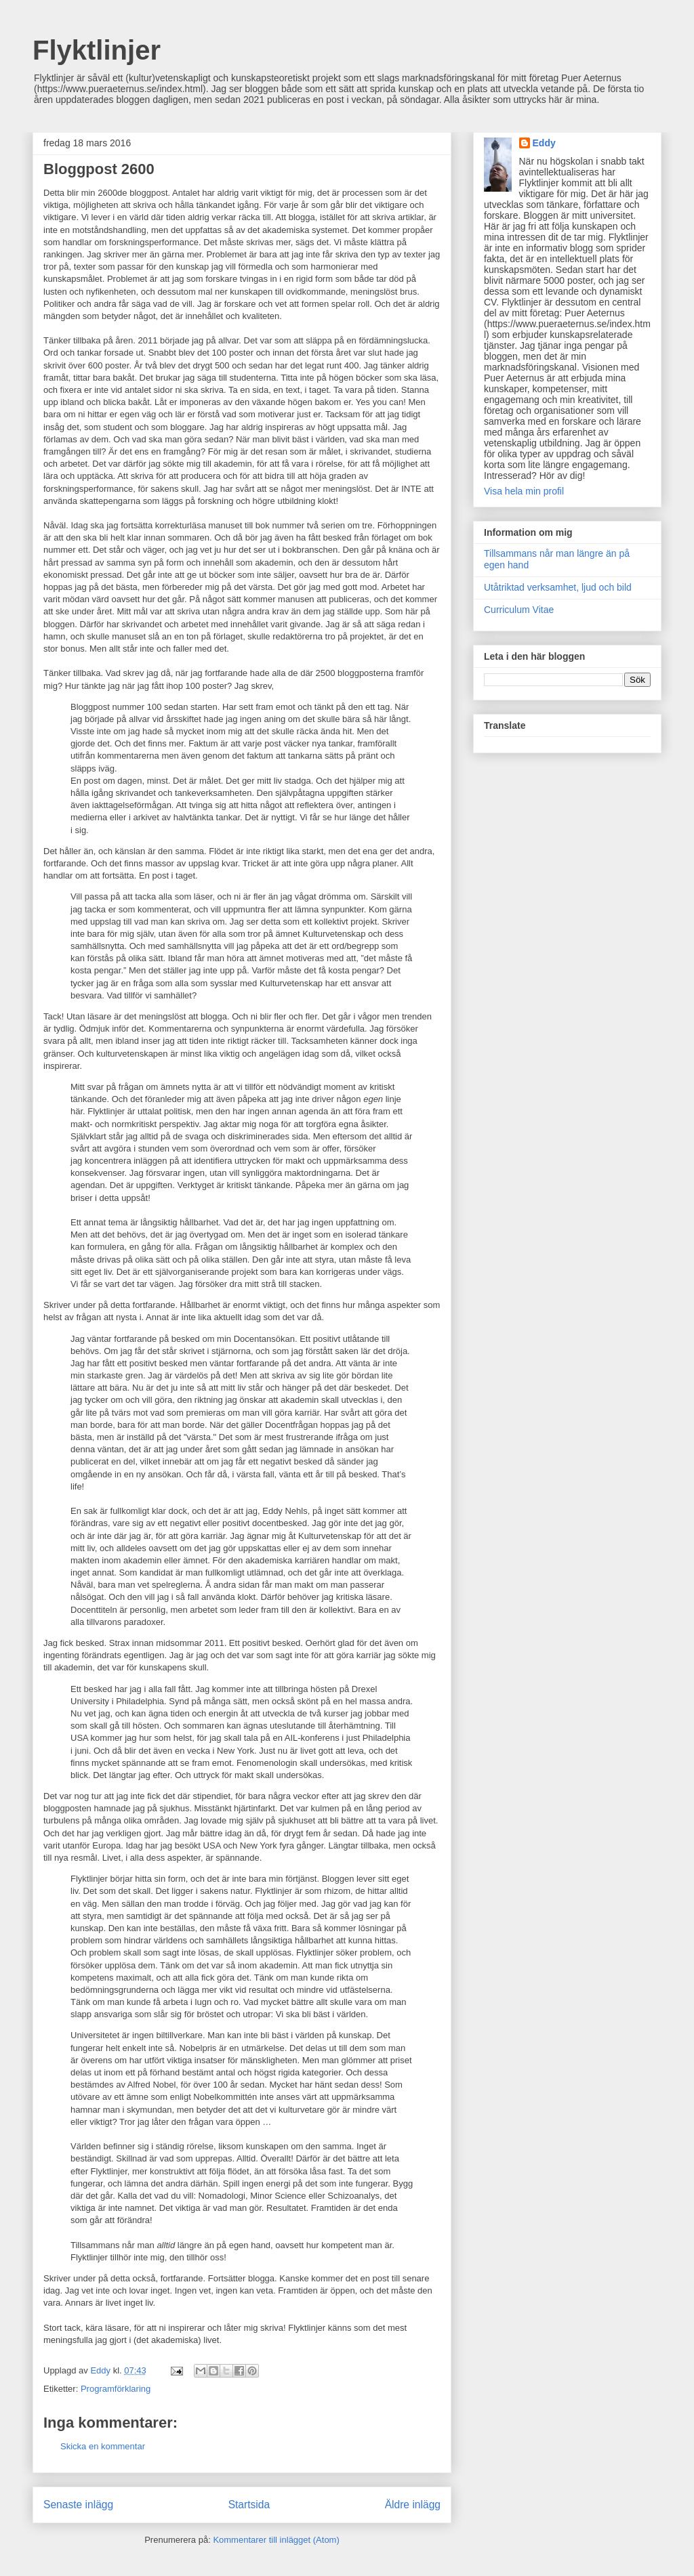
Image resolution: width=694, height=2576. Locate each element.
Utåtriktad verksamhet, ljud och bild (558, 587)
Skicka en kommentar (102, 2446)
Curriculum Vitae (519, 609)
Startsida (249, 2504)
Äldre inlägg (413, 2504)
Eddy (544, 143)
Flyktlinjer (97, 50)
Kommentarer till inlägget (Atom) (276, 2540)
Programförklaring (115, 2389)
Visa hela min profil (524, 491)
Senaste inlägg (78, 2504)
